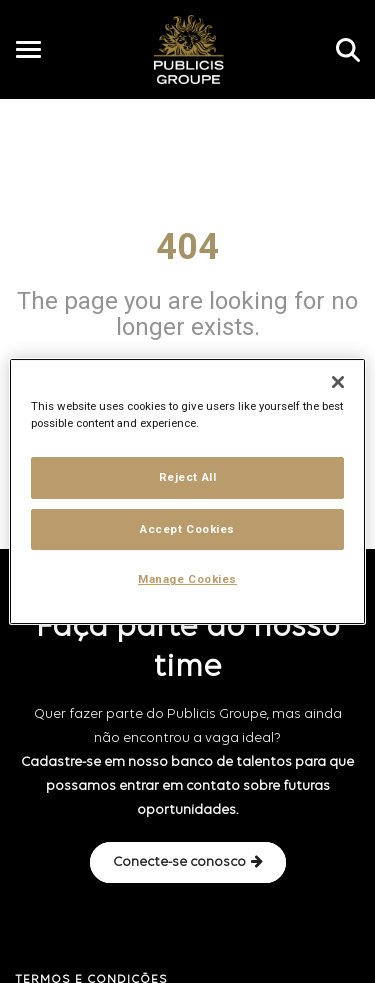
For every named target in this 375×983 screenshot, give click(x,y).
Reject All (188, 477)
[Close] (338, 382)
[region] (187, 492)
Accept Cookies (187, 529)
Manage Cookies (187, 580)
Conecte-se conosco (188, 862)
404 (187, 247)
